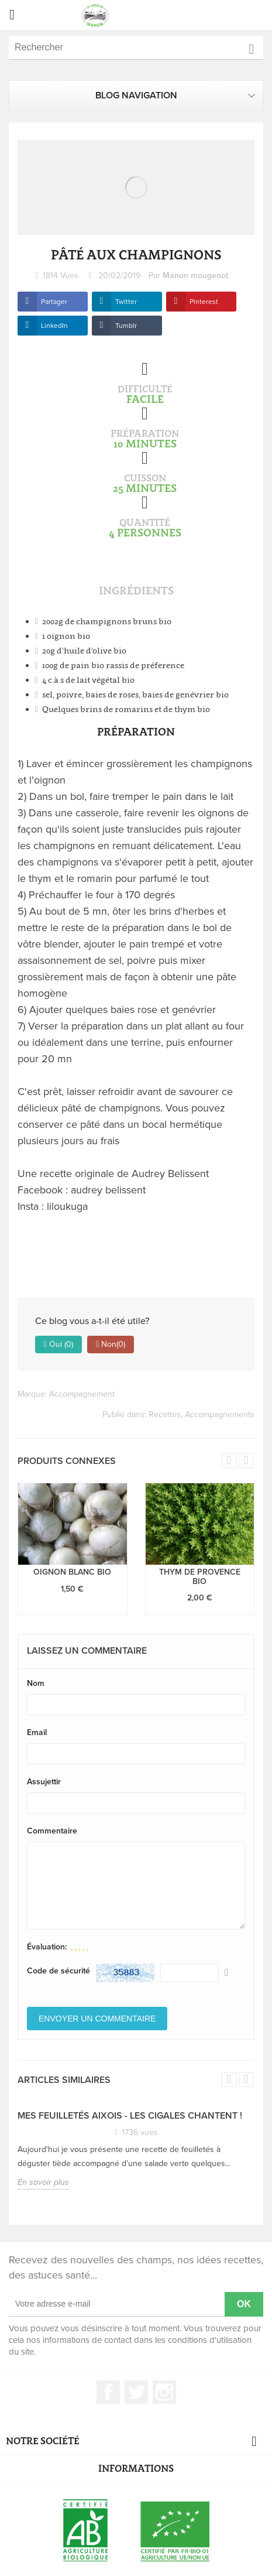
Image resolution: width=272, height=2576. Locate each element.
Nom (35, 1683)
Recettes (165, 1414)
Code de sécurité (58, 1971)
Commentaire (52, 1831)
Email (37, 1732)
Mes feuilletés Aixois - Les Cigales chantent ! (130, 2116)
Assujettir (44, 1782)
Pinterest (204, 301)
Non (110, 1344)
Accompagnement (82, 1394)
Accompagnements (219, 1414)
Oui (58, 1344)
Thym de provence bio (199, 1576)
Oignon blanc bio (72, 1572)
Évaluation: (47, 1947)
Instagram (164, 2392)
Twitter (126, 301)
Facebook (108, 2392)
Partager (54, 301)
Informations (136, 2468)
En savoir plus (43, 2182)
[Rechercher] (136, 48)
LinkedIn (54, 325)
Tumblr (126, 325)
